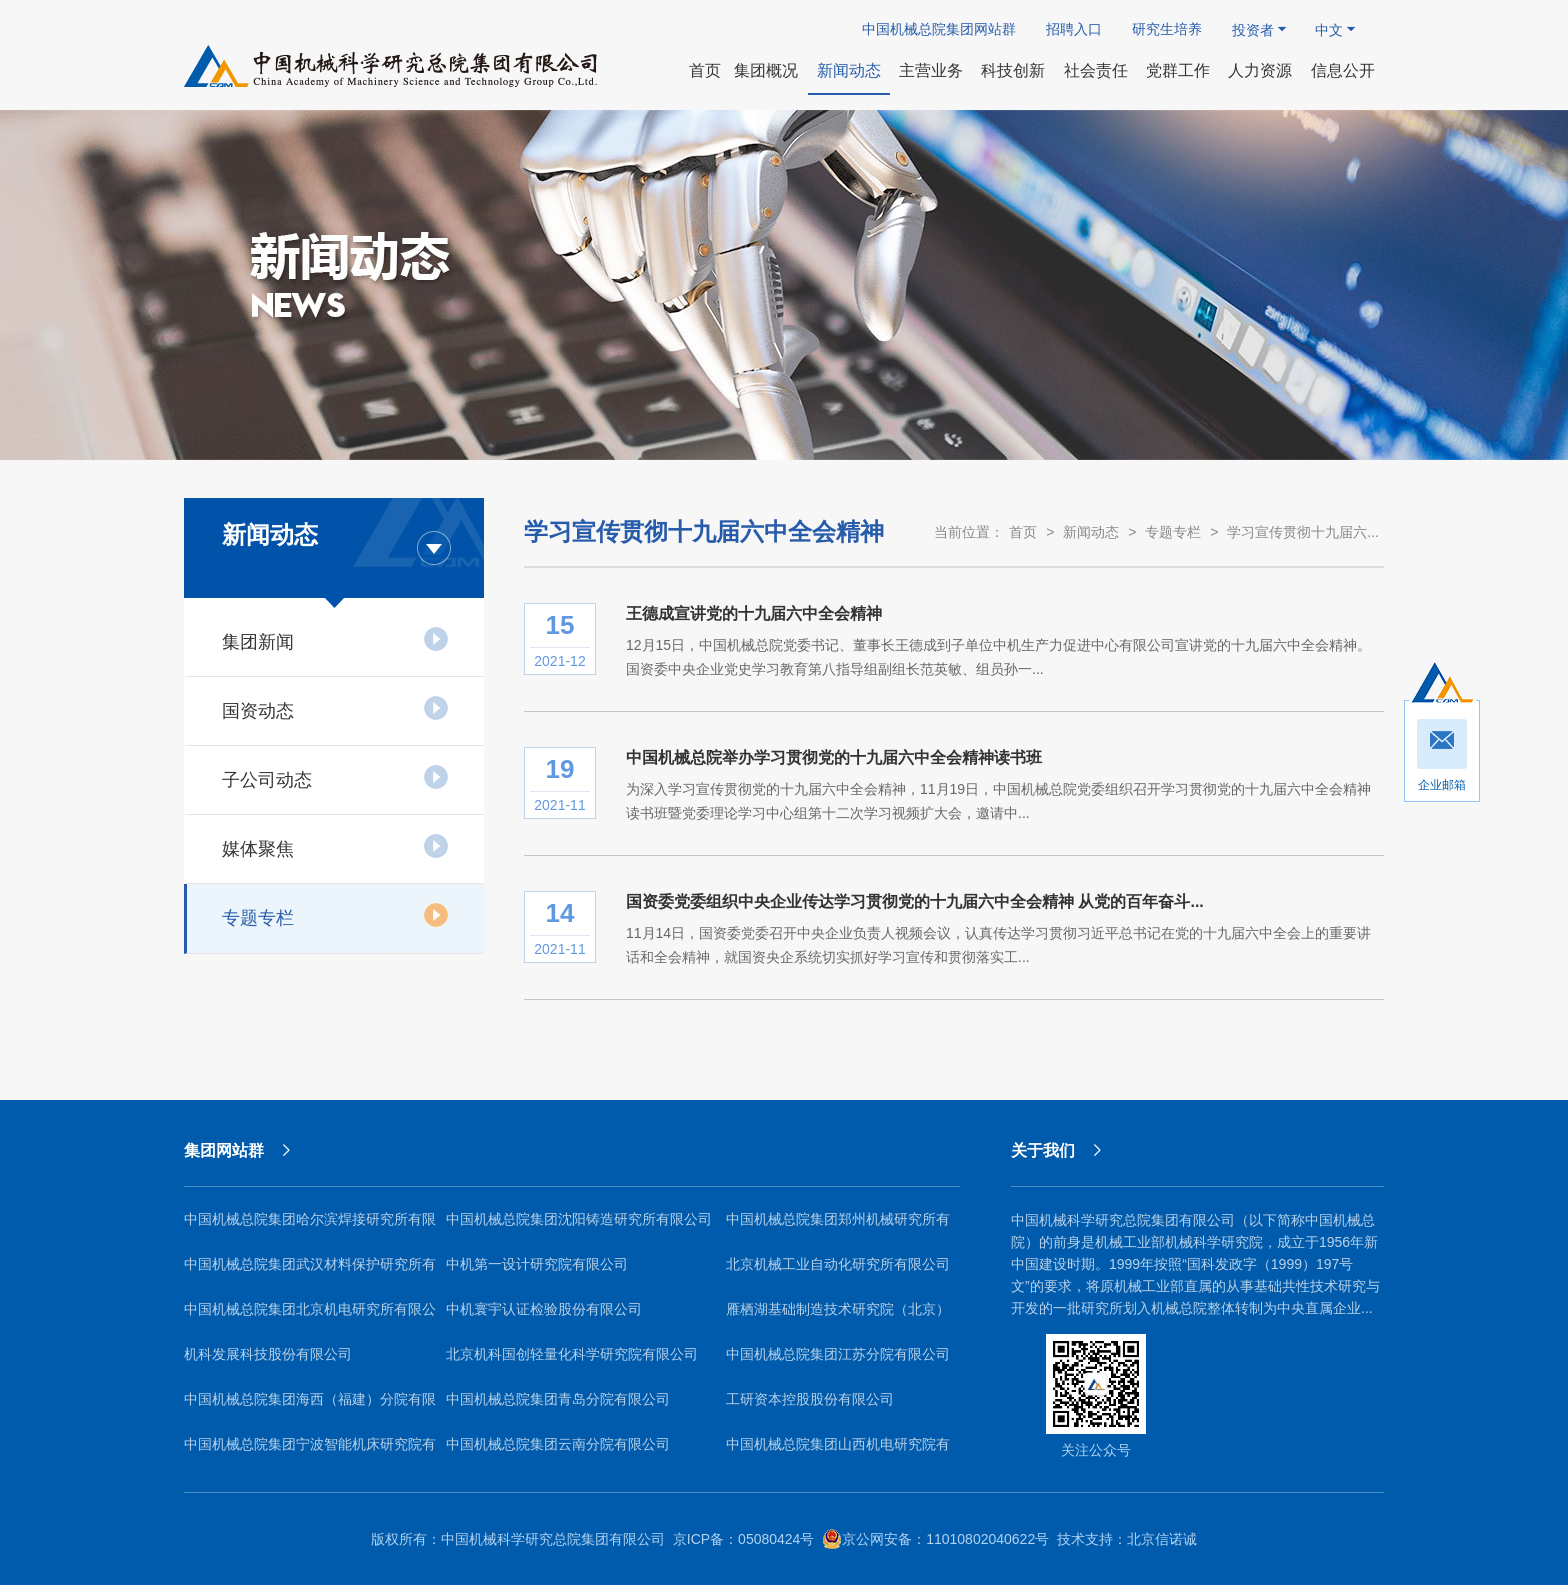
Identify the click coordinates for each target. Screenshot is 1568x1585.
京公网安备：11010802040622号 (935, 1539)
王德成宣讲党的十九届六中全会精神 (754, 613)
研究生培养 (1167, 29)
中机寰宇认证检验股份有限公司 (544, 1309)
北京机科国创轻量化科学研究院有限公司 (572, 1354)
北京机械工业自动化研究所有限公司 (838, 1264)
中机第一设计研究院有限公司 (537, 1264)
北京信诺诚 (1162, 1539)
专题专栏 (335, 915)
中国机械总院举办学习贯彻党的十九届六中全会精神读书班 (834, 757)
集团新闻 (335, 639)
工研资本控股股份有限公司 (810, 1399)
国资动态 (335, 708)
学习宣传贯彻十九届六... (1303, 532)
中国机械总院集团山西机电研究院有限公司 (838, 1451)
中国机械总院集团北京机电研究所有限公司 (310, 1316)
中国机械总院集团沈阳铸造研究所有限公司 (579, 1219)
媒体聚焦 (335, 846)
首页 (1023, 532)
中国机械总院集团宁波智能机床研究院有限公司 (310, 1451)
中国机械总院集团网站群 (939, 29)
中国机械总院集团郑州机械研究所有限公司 (838, 1226)
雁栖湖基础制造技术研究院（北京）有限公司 (838, 1316)
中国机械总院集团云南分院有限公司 (558, 1444)
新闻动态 (1091, 532)
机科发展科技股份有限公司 (268, 1354)
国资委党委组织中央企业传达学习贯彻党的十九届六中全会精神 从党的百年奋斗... (915, 901)
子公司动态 (335, 777)
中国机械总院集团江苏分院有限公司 (838, 1354)
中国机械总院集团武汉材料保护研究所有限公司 (310, 1271)
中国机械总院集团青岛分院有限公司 (558, 1399)
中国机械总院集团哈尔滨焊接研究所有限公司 (310, 1226)
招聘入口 (1074, 29)
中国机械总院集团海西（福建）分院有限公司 (310, 1406)
